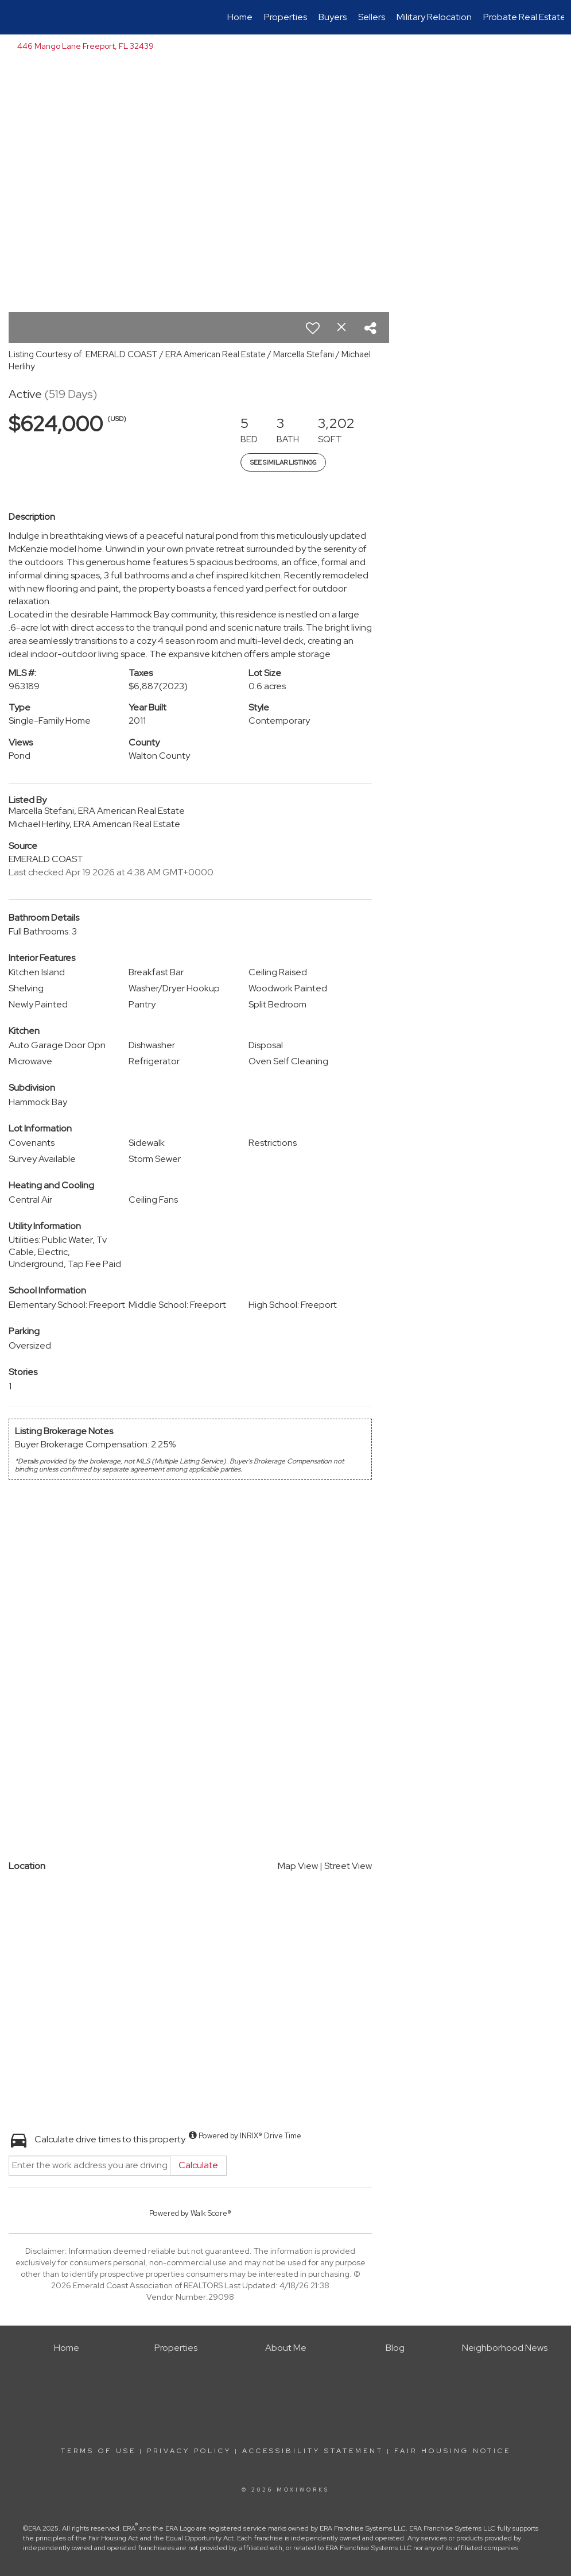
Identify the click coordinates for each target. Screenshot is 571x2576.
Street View (348, 1866)
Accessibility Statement (312, 2450)
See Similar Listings (283, 462)
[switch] (312, 328)
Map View (298, 1866)
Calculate (198, 2165)
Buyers (332, 17)
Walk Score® (211, 2213)
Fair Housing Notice (452, 2450)
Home (240, 17)
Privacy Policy (189, 2450)
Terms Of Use (98, 2450)
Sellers (371, 17)
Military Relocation (434, 17)
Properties (285, 17)
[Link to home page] (13, 17)
